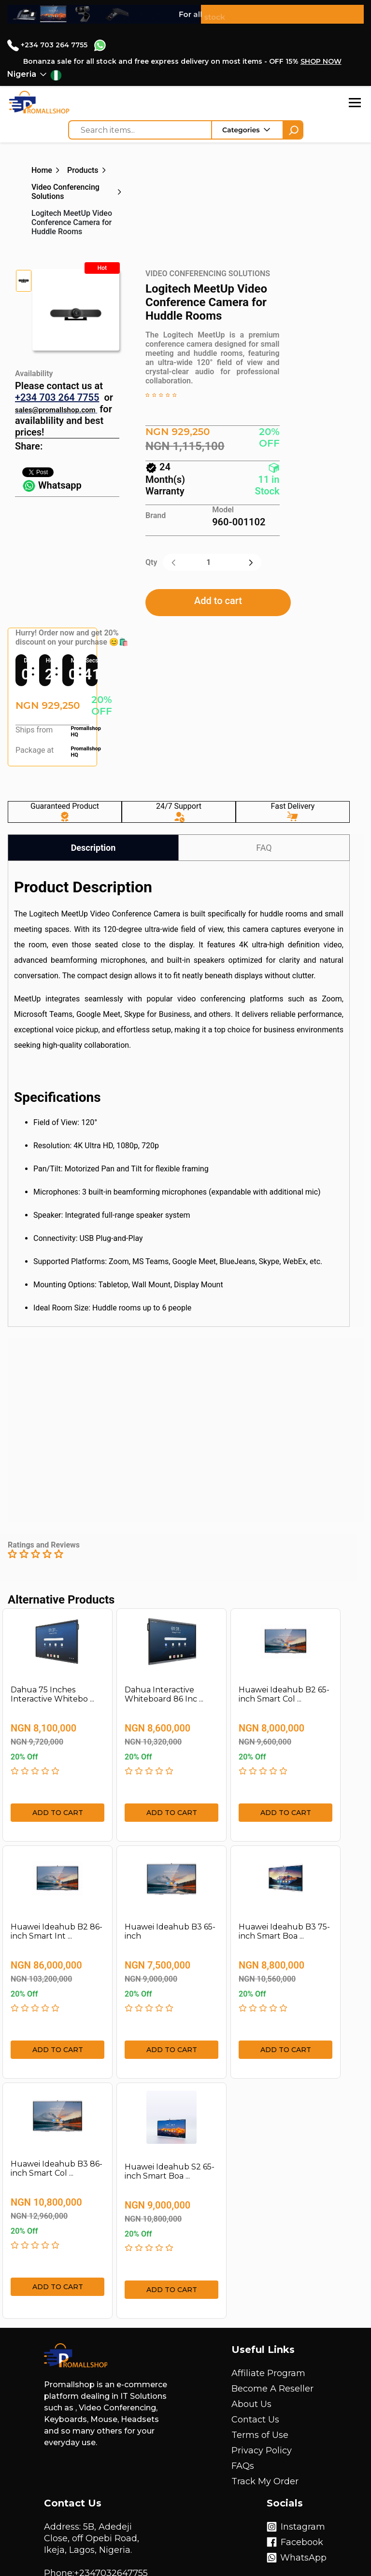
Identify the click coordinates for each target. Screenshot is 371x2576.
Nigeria (21, 74)
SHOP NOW (321, 61)
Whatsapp (52, 485)
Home (41, 170)
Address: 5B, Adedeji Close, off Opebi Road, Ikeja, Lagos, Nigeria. (91, 2538)
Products (83, 170)
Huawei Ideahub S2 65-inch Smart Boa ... (169, 2171)
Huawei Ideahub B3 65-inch (170, 1931)
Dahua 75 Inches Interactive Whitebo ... (52, 1694)
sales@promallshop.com (55, 410)
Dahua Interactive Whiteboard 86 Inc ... (164, 1694)
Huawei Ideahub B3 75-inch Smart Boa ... (284, 1931)
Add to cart (218, 600)
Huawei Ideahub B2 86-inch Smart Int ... (56, 1931)
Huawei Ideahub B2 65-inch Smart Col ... (284, 1694)
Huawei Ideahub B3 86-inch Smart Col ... (56, 2168)
